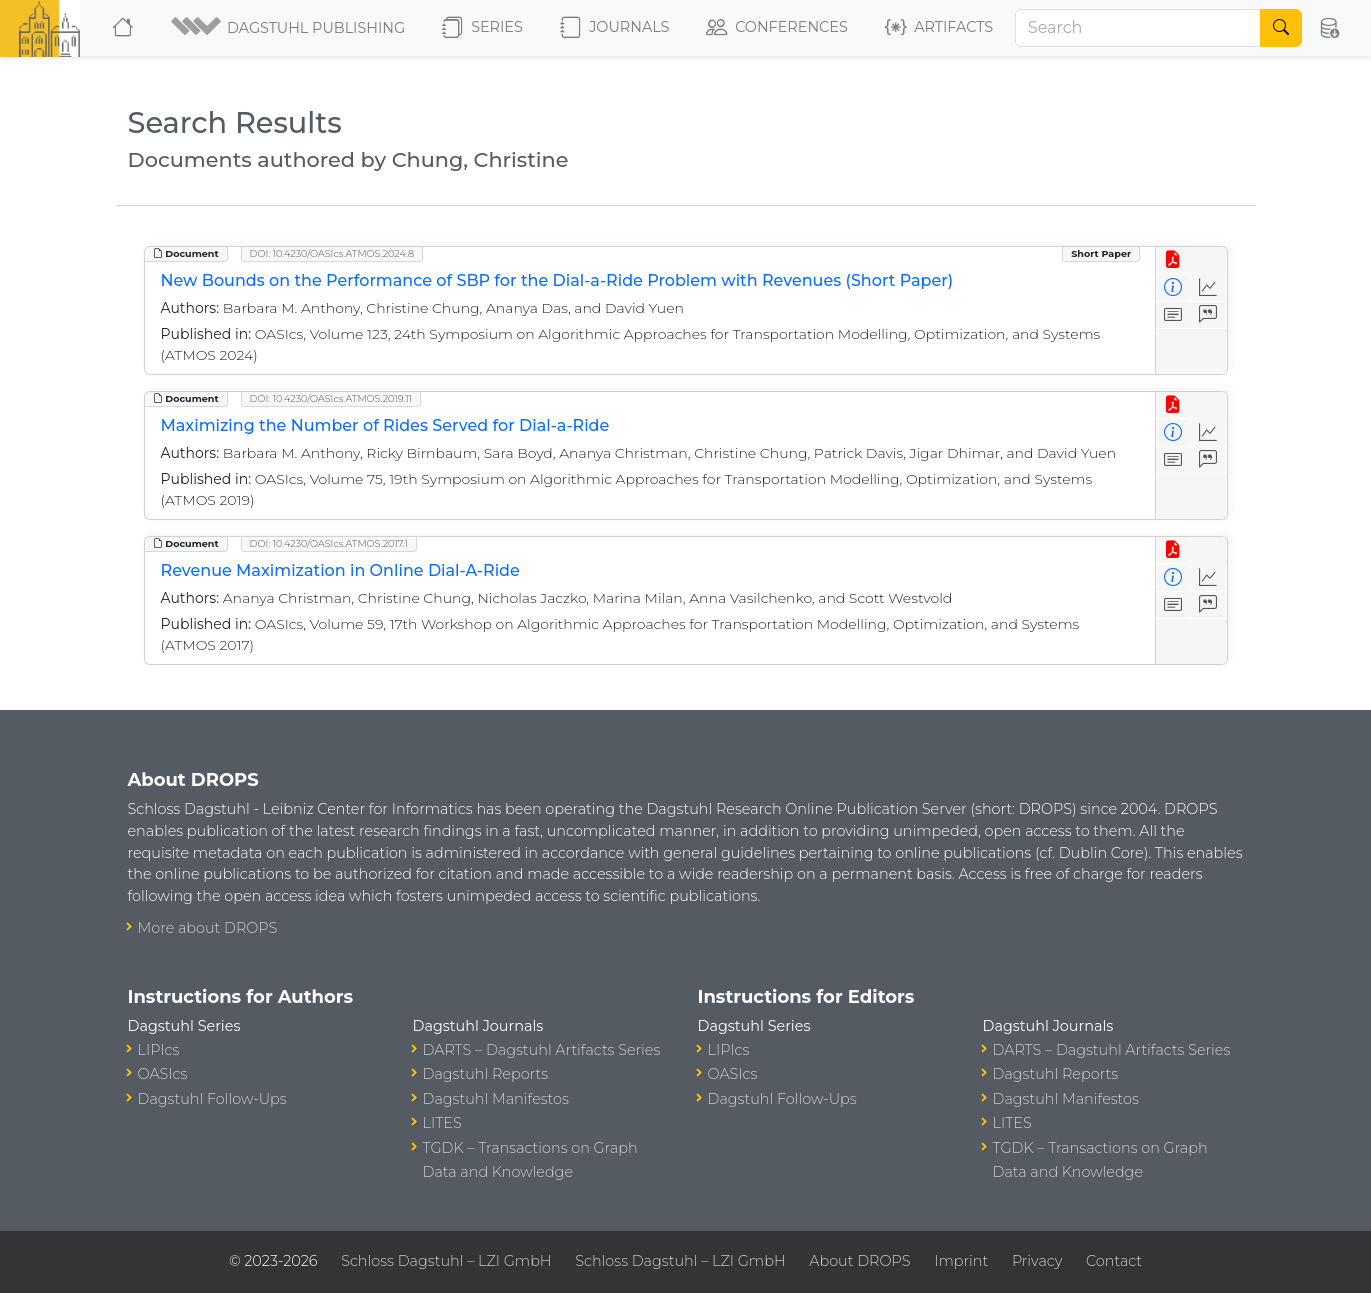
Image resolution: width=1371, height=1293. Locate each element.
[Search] (1138, 28)
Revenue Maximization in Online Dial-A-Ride (340, 570)
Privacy (1037, 1261)
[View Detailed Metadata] (1173, 287)
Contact (1114, 1261)
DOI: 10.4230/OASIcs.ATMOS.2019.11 (331, 398)
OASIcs (163, 1074)
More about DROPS (208, 928)
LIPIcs (159, 1050)
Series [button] (482, 28)
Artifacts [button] (939, 28)
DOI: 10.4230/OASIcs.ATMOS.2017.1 (329, 543)
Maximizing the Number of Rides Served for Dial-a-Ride (385, 425)
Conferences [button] (777, 28)
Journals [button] (614, 28)
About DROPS (859, 1261)
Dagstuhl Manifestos (496, 1099)
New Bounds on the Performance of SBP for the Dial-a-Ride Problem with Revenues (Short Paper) (557, 280)
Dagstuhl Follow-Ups (212, 1099)
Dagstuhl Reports (486, 1074)
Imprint (961, 1261)
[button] (289, 28)
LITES (442, 1123)
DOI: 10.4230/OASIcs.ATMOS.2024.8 (332, 253)
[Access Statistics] (1208, 287)
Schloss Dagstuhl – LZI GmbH (446, 1261)
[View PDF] (1173, 260)
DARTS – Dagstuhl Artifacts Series (542, 1050)
